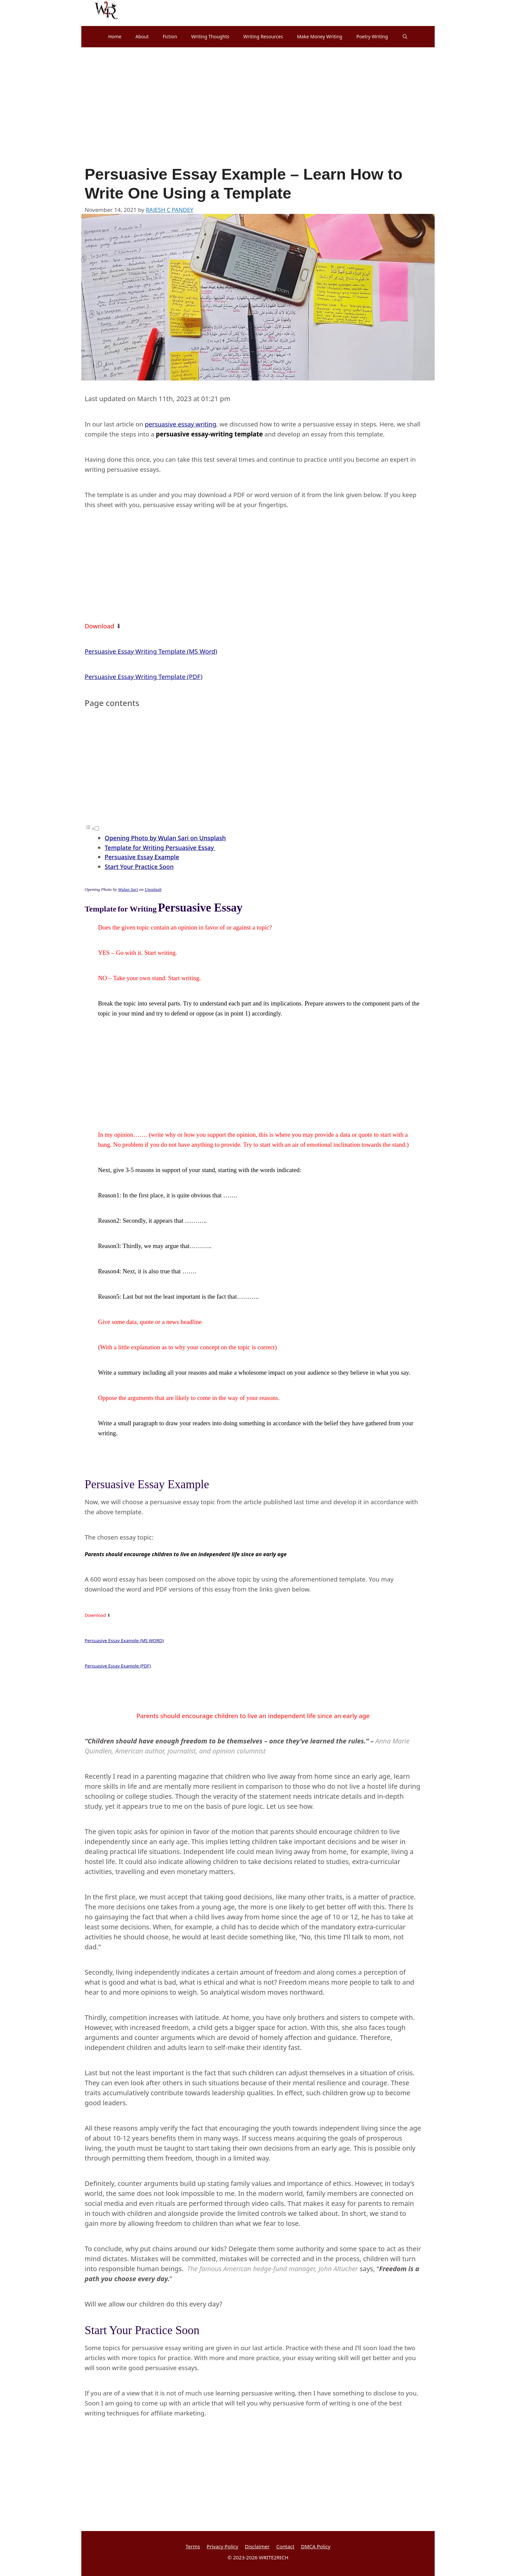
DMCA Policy (315, 2546)
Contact (285, 2546)
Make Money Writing (319, 36)
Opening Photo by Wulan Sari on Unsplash (165, 838)
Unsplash (153, 889)
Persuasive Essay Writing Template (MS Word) (151, 651)
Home (114, 36)
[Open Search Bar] (405, 36)
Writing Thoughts (210, 36)
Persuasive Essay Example (142, 857)
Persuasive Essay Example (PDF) (118, 1666)
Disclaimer (257, 2546)
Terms (193, 2546)
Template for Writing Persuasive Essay (160, 848)
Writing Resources (263, 36)
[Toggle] (97, 828)
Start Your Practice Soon (139, 867)
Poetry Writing (372, 36)
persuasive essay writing (180, 424)
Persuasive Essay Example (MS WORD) (124, 1640)
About (142, 36)
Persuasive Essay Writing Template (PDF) (143, 676)
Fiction (170, 36)
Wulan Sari (128, 889)
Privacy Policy (222, 2546)
